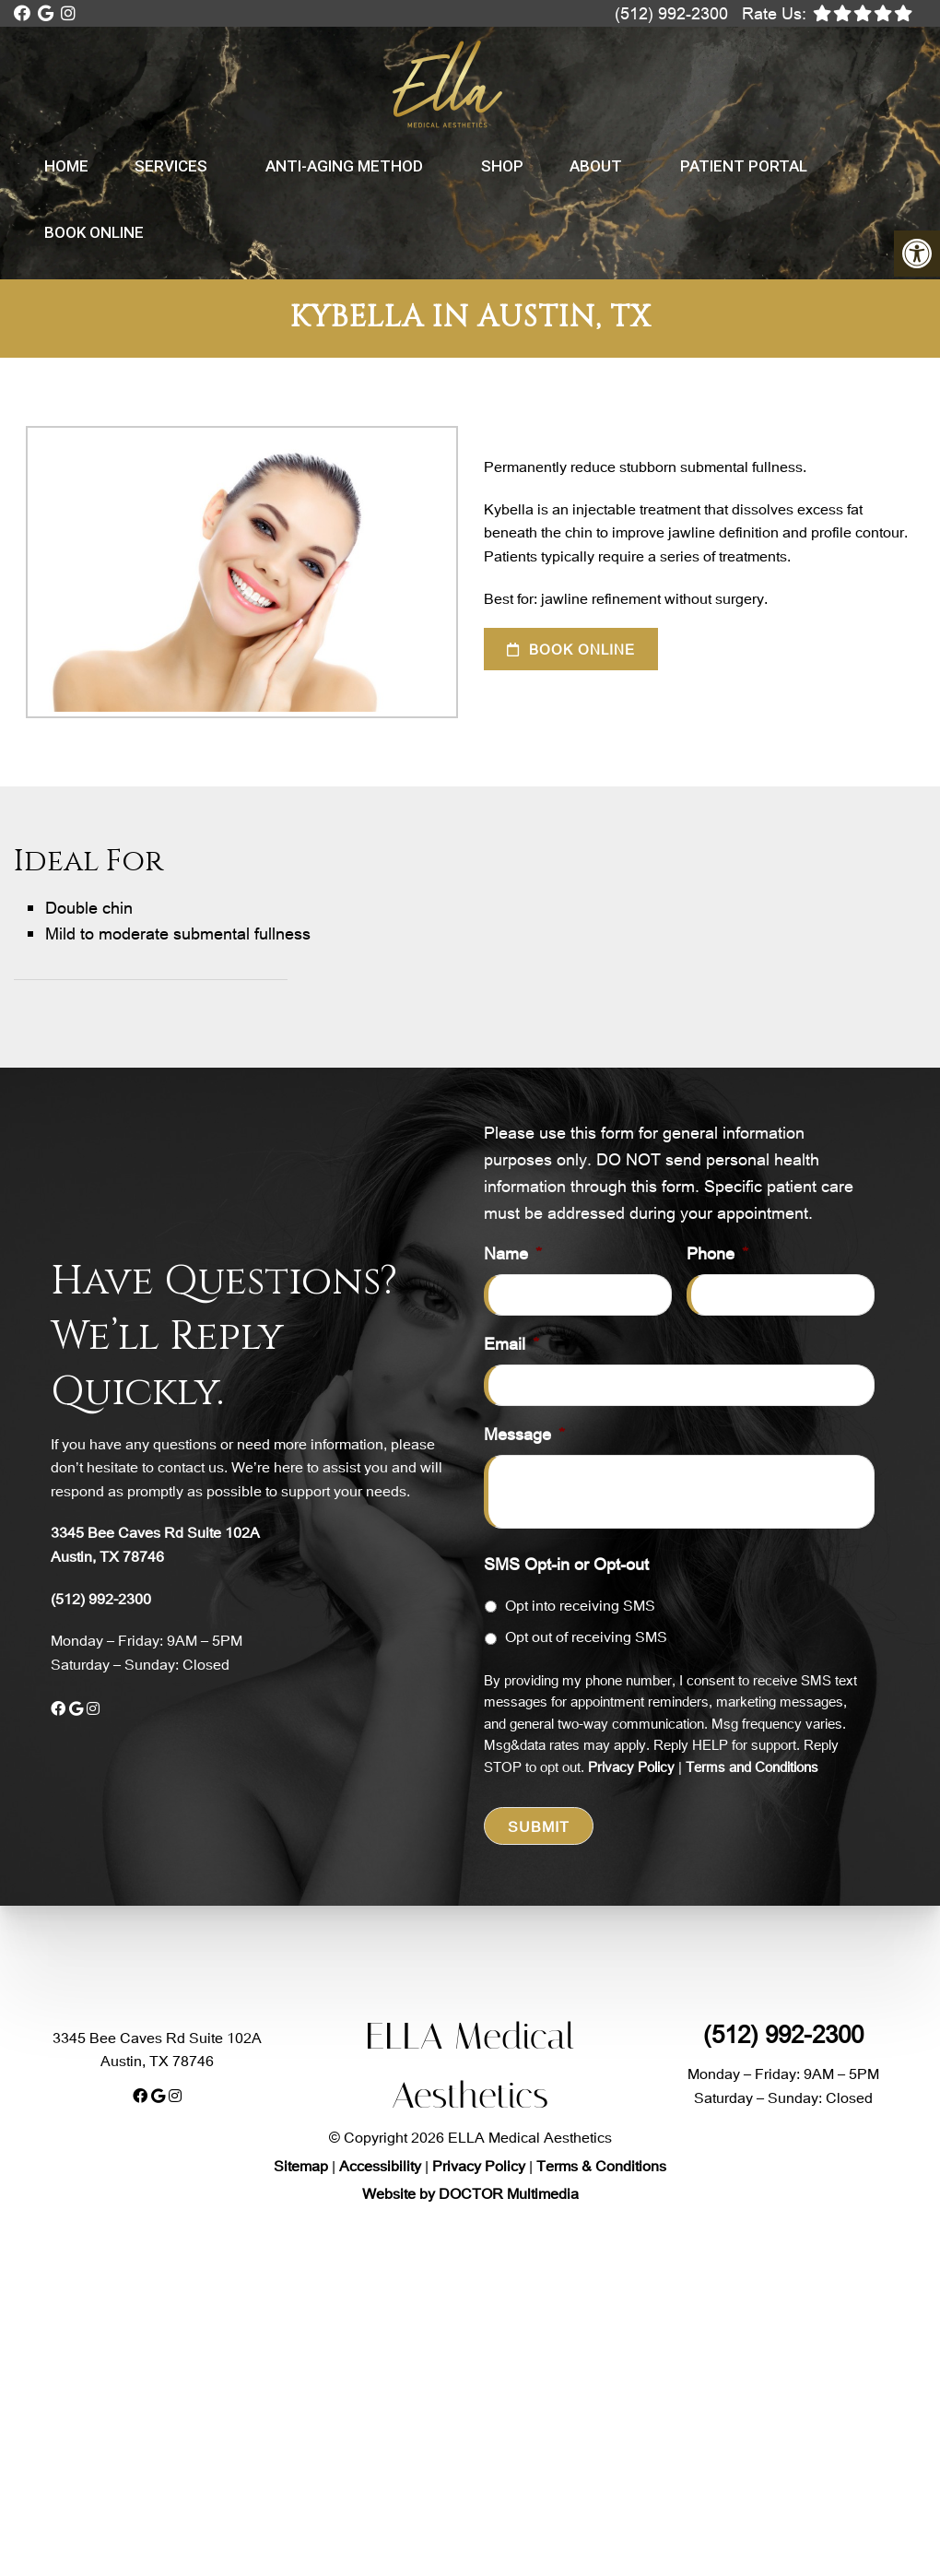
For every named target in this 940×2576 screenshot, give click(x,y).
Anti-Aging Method (344, 166)
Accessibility (380, 2165)
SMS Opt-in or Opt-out (566, 1564)
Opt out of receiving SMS (586, 1636)
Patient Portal (743, 166)
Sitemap (301, 2165)
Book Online (94, 232)
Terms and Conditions (752, 1766)
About (596, 166)
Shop (502, 166)
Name (513, 1253)
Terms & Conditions (601, 2165)
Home (66, 166)
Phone (717, 1253)
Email (511, 1343)
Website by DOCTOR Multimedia (470, 2193)
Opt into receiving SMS (580, 1604)
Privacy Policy (631, 1766)
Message (524, 1434)
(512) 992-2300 (671, 13)
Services (171, 166)
